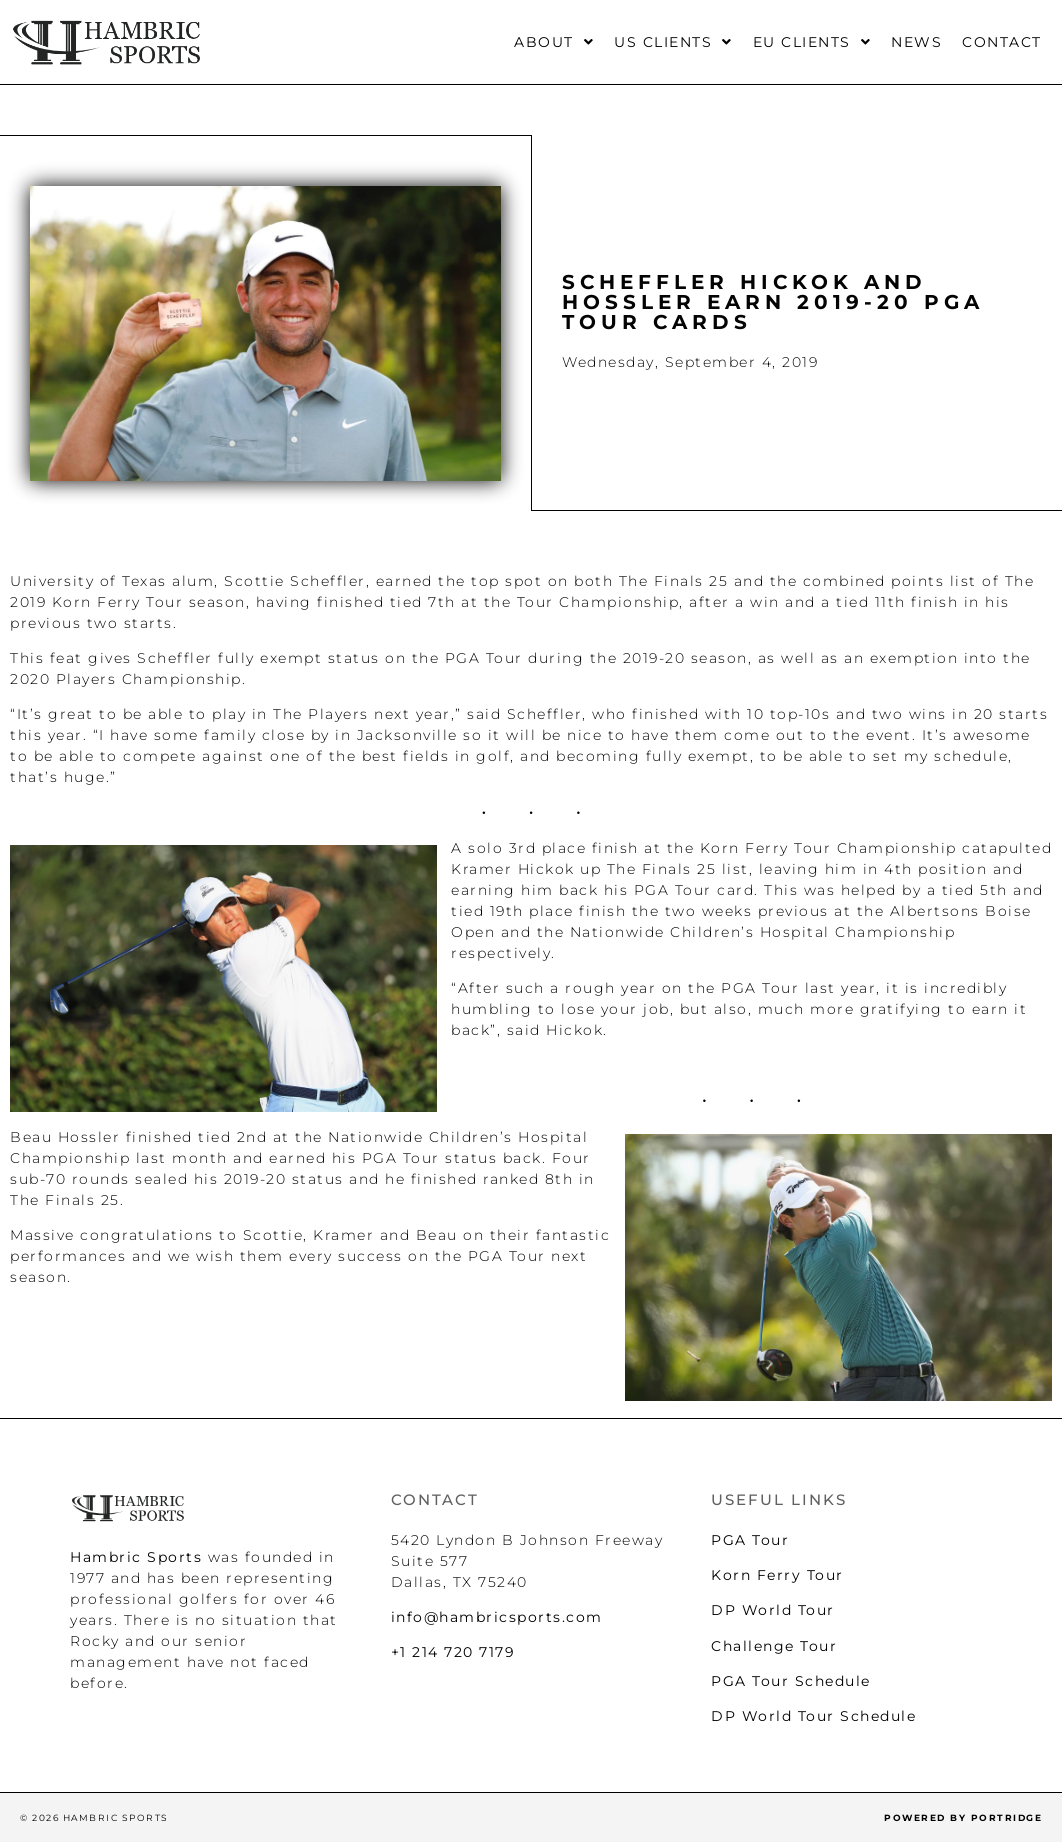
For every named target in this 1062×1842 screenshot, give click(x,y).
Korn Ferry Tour (777, 1575)
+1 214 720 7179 (453, 1652)
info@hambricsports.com (497, 1617)
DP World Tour (773, 1610)
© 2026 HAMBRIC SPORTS (94, 1817)
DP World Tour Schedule (813, 1716)
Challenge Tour (774, 1646)
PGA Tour (750, 1540)
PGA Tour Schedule (791, 1681)
